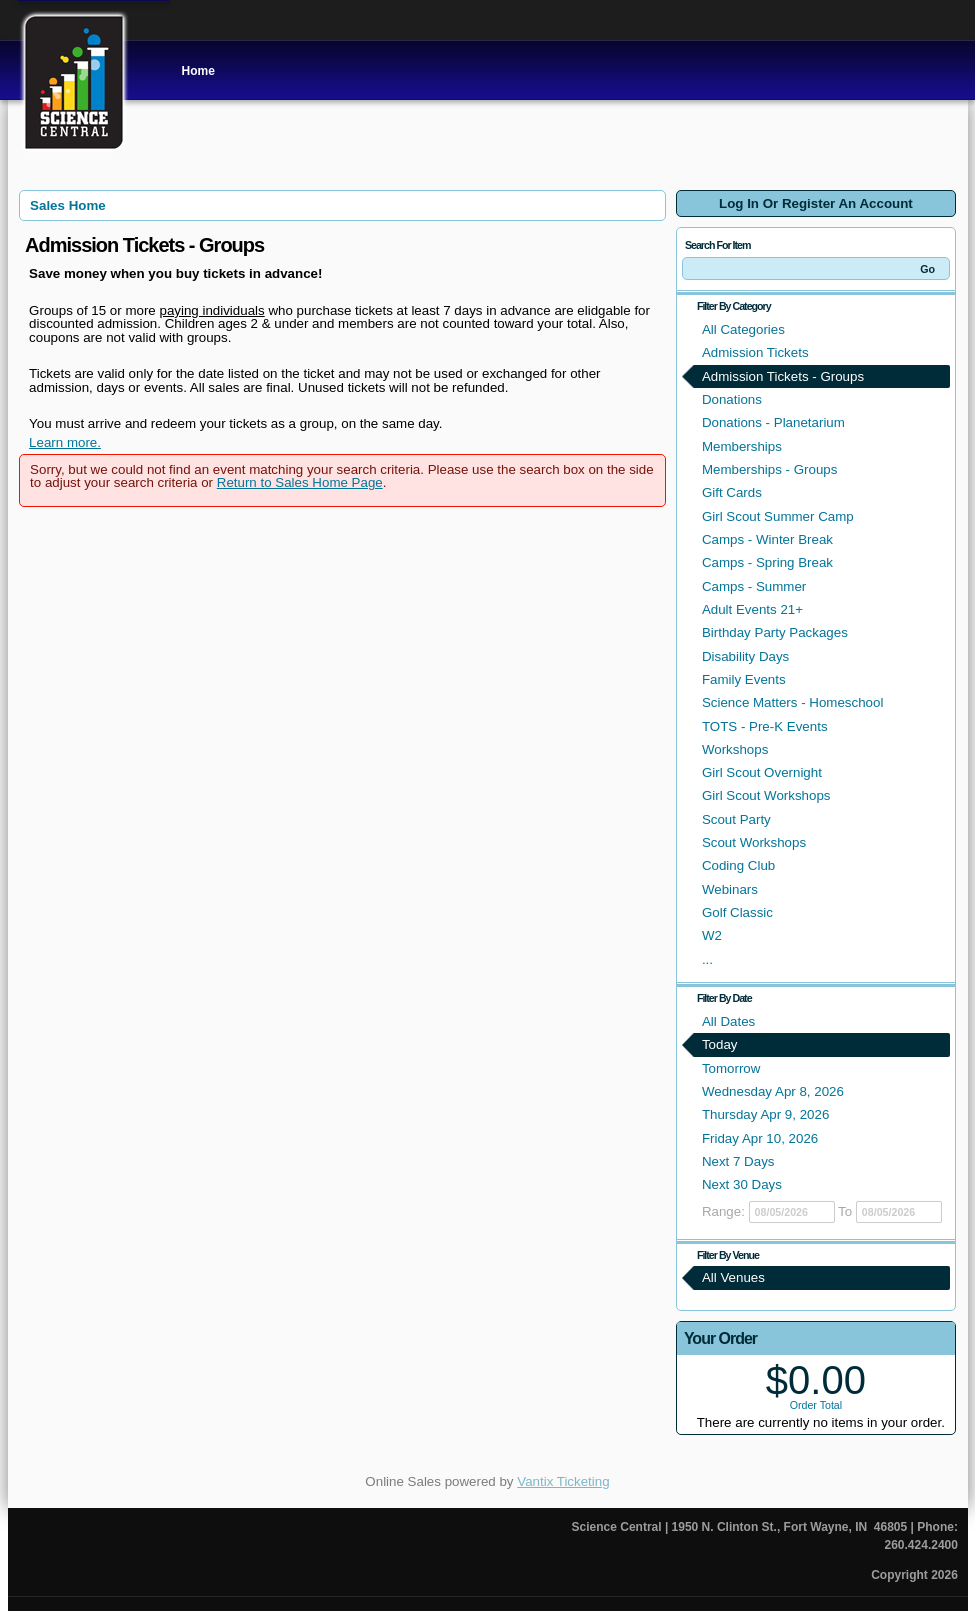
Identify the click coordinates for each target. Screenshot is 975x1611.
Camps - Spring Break (767, 562)
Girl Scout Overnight (762, 772)
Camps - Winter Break (767, 539)
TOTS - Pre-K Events (765, 726)
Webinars (730, 889)
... (707, 959)
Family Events (744, 679)
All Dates (728, 1021)
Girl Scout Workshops (766, 795)
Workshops (735, 749)
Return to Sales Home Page (300, 482)
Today (720, 1044)
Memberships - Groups (770, 469)
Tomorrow (731, 1068)
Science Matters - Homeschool (792, 702)
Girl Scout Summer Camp (778, 516)
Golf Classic (737, 912)
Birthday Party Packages (775, 632)
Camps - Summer (754, 586)
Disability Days (745, 656)
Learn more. (65, 442)
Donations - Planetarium (773, 422)
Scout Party (736, 819)
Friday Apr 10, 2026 (760, 1138)
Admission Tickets (755, 352)
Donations (732, 399)
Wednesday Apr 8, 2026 (773, 1091)
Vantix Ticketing (563, 1481)
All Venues (733, 1277)
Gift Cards (732, 492)
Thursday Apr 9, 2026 (765, 1114)
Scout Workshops (754, 842)
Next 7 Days (738, 1161)
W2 (712, 935)
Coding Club (738, 865)
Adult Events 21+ (752, 609)
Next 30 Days (742, 1184)
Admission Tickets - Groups (783, 376)
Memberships (742, 446)
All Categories (743, 329)
